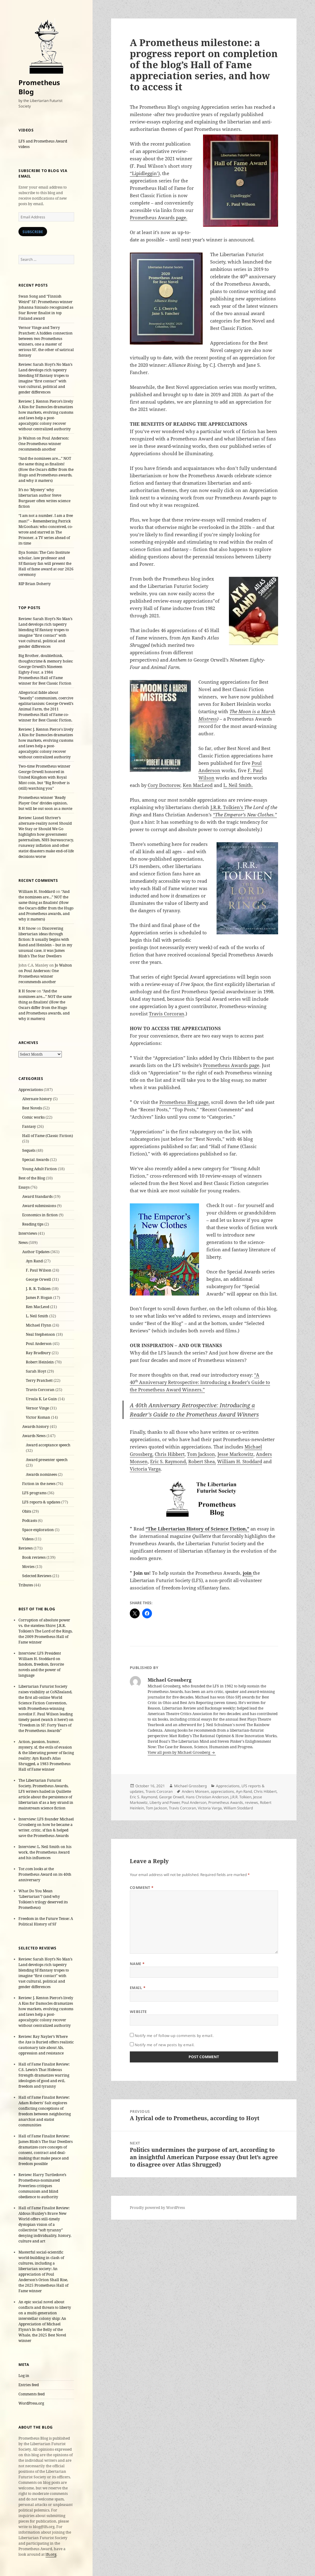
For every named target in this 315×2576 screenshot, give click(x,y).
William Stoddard (238, 1808)
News (23, 1242)
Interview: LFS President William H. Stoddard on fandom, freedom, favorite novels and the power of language (41, 1664)
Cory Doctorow (164, 785)
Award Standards (37, 1196)
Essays (24, 1187)
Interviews (27, 1233)
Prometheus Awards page (231, 1065)
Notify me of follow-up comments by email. (174, 2035)
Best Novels (32, 1108)
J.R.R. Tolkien (240, 1797)
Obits (26, 1511)
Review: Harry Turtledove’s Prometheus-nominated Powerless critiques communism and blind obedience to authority (42, 2185)
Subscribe (32, 231)
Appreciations (30, 1089)
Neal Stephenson (40, 1334)
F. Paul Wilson (38, 1270)
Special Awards (35, 1159)
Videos (28, 1539)
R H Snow (27, 928)
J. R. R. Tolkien (38, 1288)
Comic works (33, 1117)
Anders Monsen (195, 1791)
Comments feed (31, 2394)
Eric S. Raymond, (168, 1461)
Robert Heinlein (40, 1362)
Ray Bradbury (38, 1352)
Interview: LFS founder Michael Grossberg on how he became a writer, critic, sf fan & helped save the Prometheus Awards (46, 1827)
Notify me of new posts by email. (165, 2044)
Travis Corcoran (40, 1389)
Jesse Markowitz (235, 1454)
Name (137, 1963)
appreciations (222, 1791)
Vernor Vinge (37, 1408)
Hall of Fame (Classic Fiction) (47, 1135)
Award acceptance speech (48, 1445)
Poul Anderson (39, 1343)
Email (138, 1987)
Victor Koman (38, 1417)
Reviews (25, 1548)
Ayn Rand (34, 1261)
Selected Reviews (36, 1575)
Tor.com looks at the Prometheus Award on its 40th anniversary (44, 1874)
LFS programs (34, 1492)
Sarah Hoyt (36, 1371)
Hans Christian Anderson (207, 1797)
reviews (251, 1802)
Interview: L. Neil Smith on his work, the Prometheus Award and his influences (44, 1852)
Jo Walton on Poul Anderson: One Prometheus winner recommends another (43, 444)
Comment (142, 1887)
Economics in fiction (40, 1215)
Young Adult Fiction (39, 1168)
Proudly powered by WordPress (157, 2207)
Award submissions (39, 1205)
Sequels (28, 1150)
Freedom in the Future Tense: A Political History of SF (45, 1921)
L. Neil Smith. (238, 785)
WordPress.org (31, 2403)
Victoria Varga (145, 1469)
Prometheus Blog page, (184, 1102)
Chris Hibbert (170, 1454)
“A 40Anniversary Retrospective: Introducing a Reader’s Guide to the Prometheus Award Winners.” (200, 1382)
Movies (28, 1566)
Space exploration (38, 1529)
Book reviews (34, 1557)
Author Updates (36, 1251)
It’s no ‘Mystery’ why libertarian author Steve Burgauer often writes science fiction (44, 498)
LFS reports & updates (41, 1502)
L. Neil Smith (37, 1316)
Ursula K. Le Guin (41, 1398)
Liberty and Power (165, 1802)
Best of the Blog (31, 1178)
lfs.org (51, 2554)
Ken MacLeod (37, 1306)
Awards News (34, 1435)
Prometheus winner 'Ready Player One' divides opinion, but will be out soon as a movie (45, 803)
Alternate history (37, 1098)
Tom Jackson (201, 1454)
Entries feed (28, 2384)
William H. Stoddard (36, 891)
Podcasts (29, 1520)
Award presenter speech (47, 1459)
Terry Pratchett (39, 1380)
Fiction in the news (38, 1483)
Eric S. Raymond (143, 1797)
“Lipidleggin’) (145, 173)
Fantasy (29, 1126)
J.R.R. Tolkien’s (227, 807)
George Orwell (38, 1279)
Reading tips (32, 1224)
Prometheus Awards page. (158, 217)
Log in (23, 2375)
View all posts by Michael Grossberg (179, 1752)
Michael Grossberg (190, 1785)
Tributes (25, 1585)
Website (138, 2011)
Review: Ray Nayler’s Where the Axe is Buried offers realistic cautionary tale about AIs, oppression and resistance (46, 2045)
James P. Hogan (39, 1297)
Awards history (35, 1426)
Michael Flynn (38, 1325)
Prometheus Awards (225, 1802)
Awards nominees (41, 1474)
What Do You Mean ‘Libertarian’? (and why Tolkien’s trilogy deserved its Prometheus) (43, 1899)
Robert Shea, (202, 1461)
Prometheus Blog (39, 87)
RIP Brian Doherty (34, 583)
